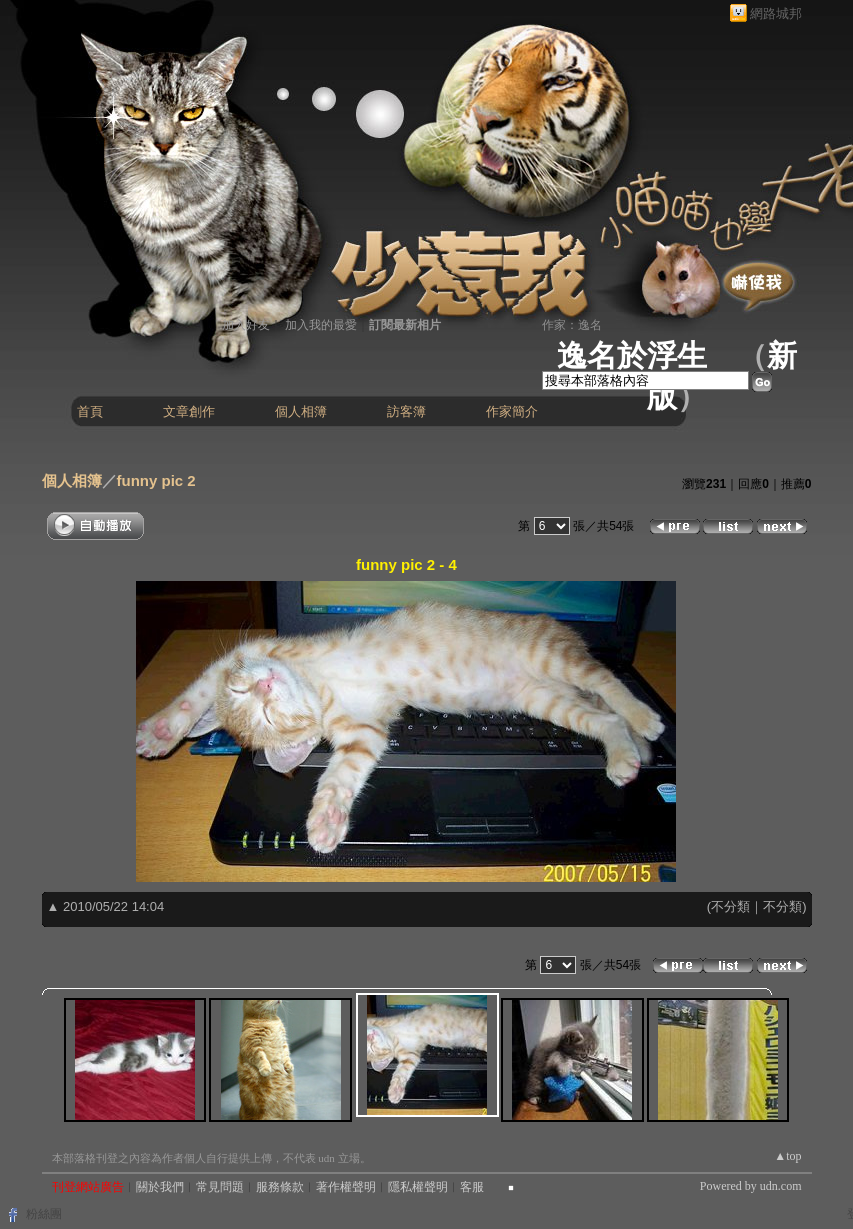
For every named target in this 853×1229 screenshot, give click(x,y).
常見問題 (220, 1187)
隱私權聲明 (418, 1187)
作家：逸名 (572, 325)
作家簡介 (512, 411)
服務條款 (280, 1187)
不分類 (730, 906)
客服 (472, 1187)
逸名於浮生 (632, 355)
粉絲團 (44, 1214)
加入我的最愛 (321, 325)
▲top (787, 1156)
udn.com (781, 1186)
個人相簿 (301, 411)
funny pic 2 (156, 480)
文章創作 (189, 411)
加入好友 (246, 325)
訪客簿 (406, 411)
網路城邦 (776, 13)
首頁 (90, 411)
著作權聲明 (346, 1187)
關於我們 (160, 1187)
